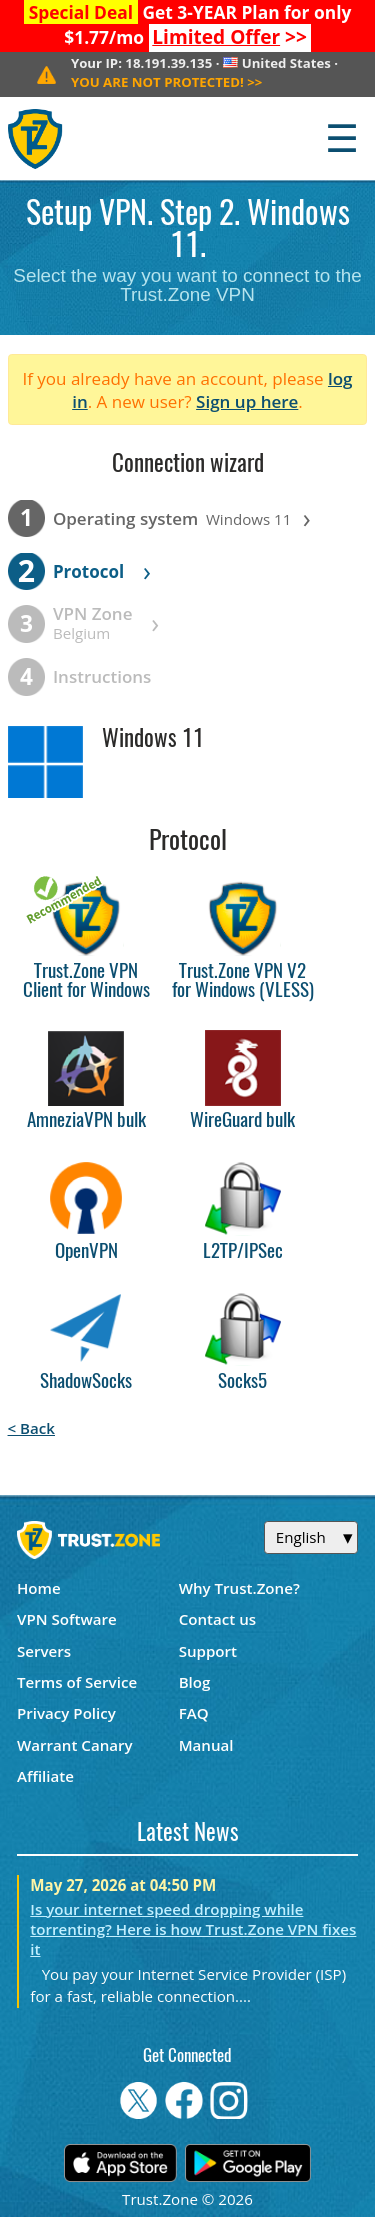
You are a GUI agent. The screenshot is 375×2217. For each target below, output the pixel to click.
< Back (31, 1428)
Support (208, 1651)
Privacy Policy (66, 1713)
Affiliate (45, 1776)
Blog (195, 1682)
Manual (206, 1745)
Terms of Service (77, 1682)
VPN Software (67, 1619)
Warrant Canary (75, 1745)
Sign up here (247, 401)
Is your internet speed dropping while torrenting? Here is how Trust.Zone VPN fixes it (193, 1929)
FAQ (194, 1713)
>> (229, 37)
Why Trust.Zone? (239, 1588)
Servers (44, 1651)
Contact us (218, 1619)
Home (39, 1588)
